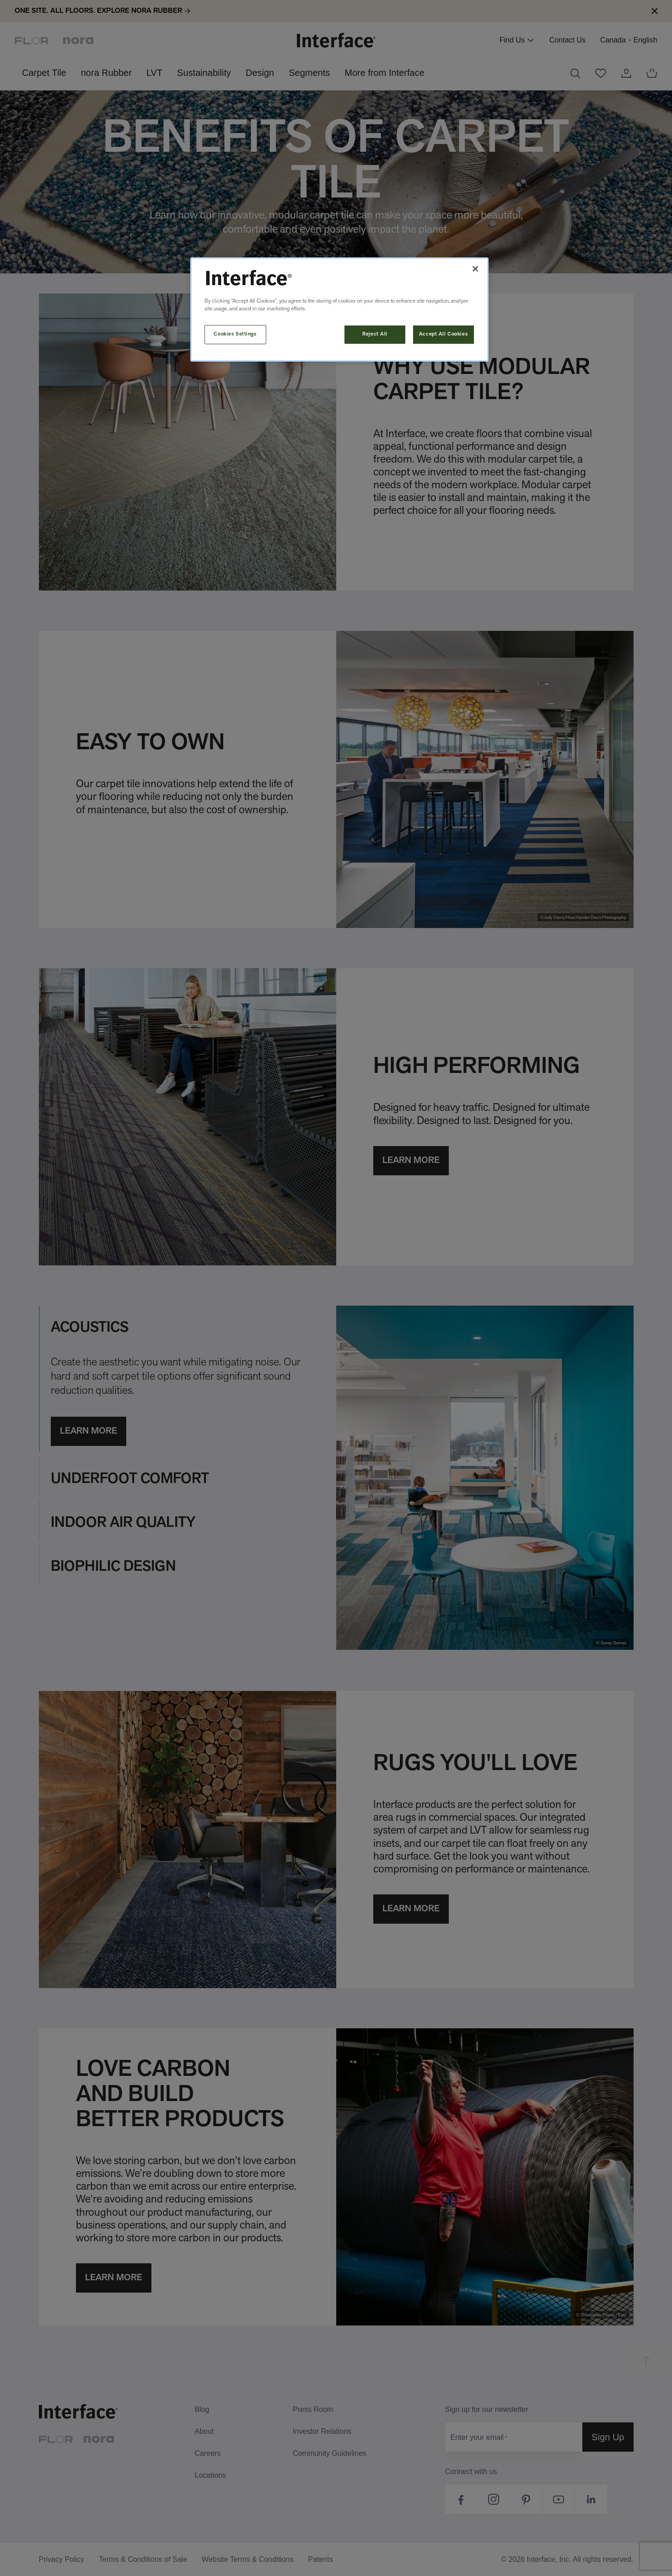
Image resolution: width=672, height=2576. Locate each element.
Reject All (374, 334)
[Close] (475, 269)
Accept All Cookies (443, 334)
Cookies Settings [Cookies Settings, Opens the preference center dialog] (235, 334)
